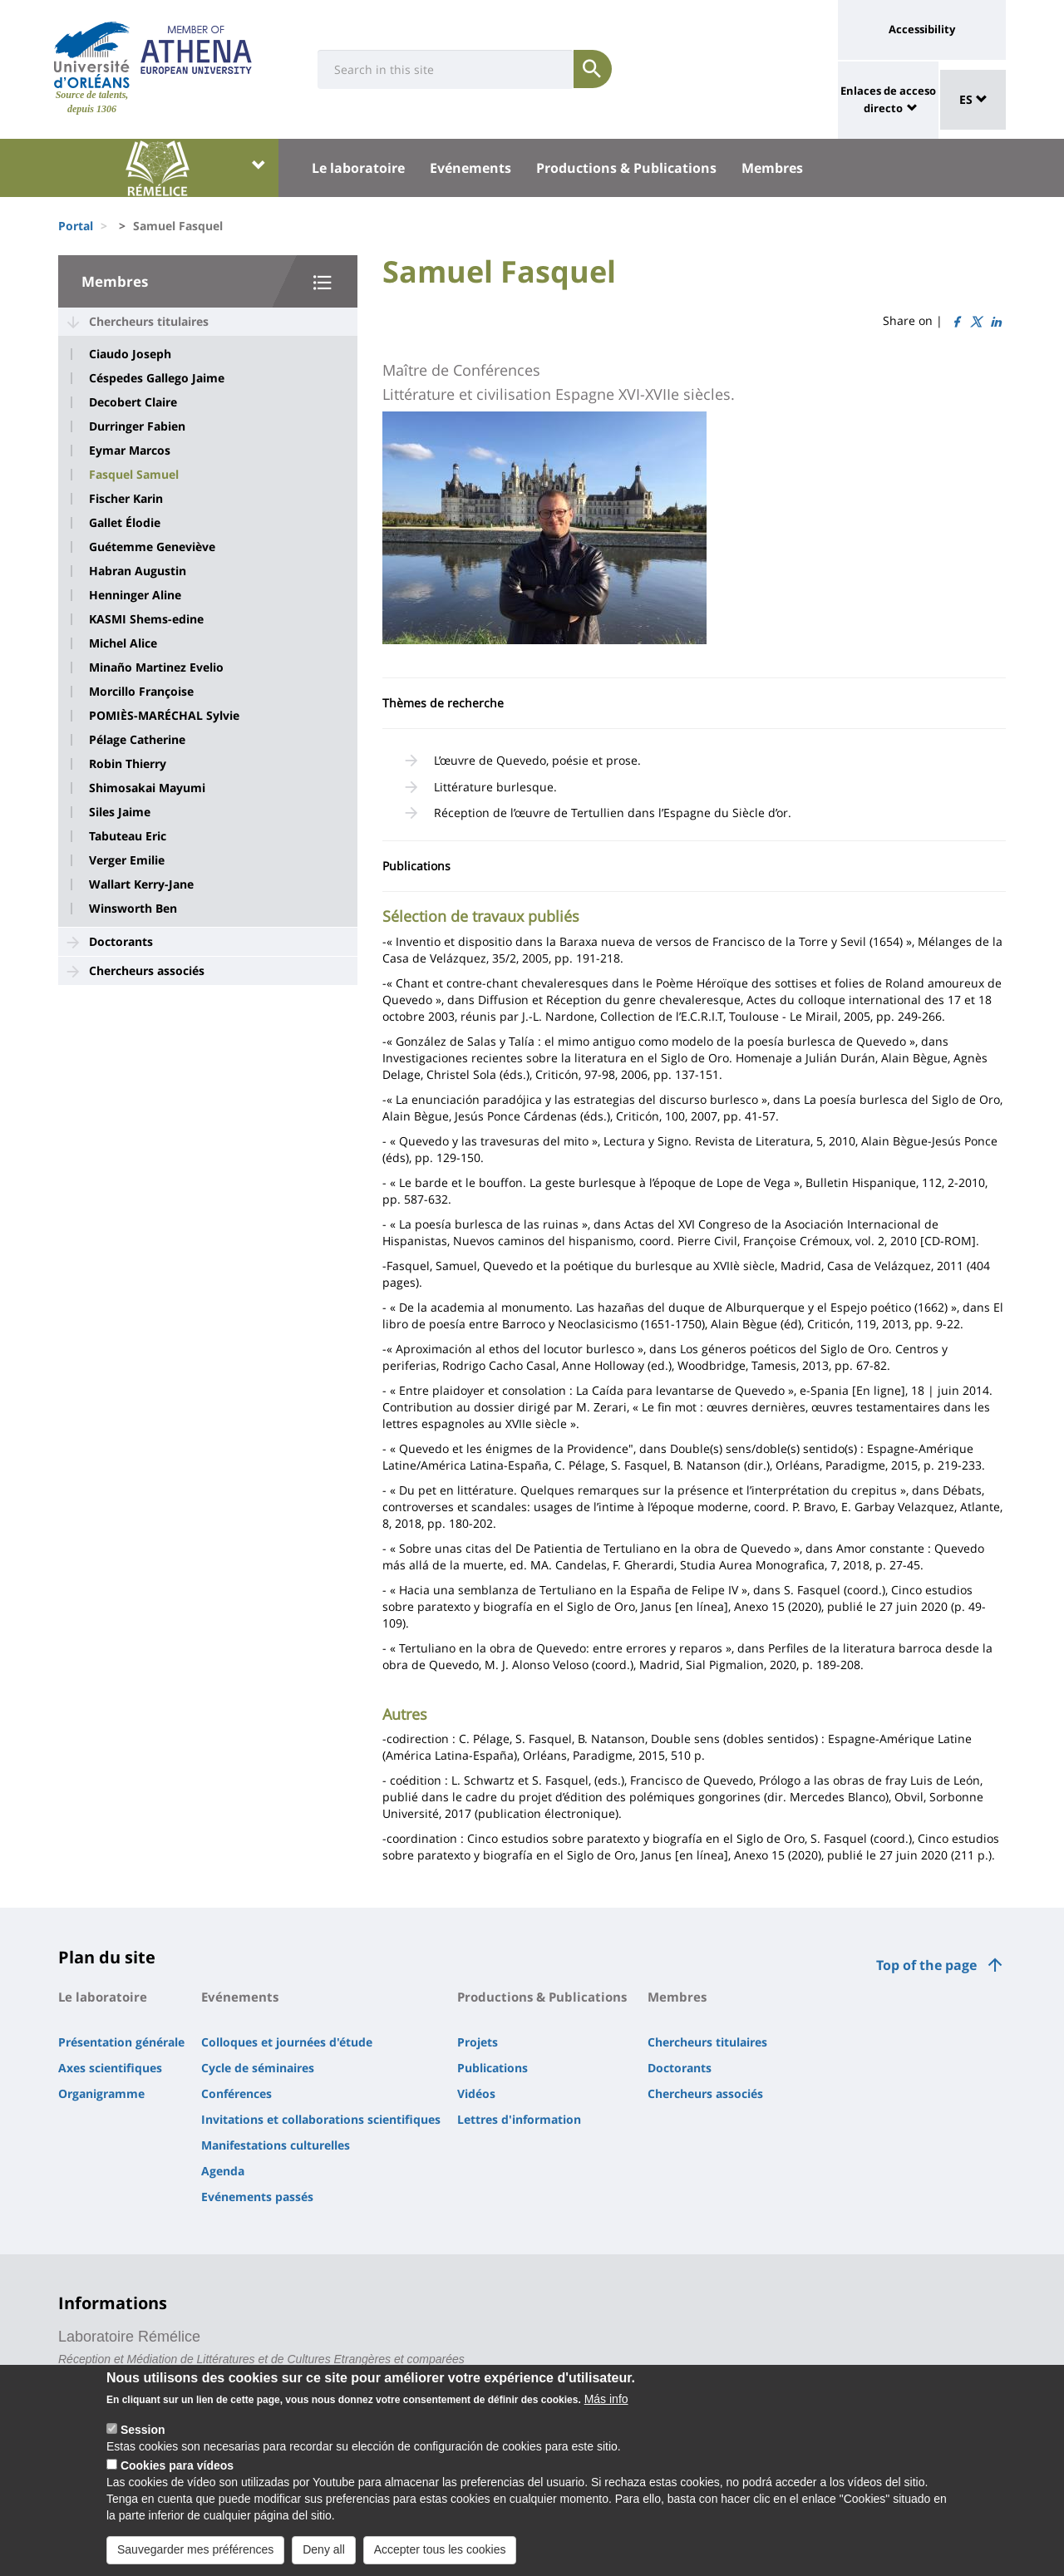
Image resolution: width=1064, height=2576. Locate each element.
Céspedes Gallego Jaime (156, 378)
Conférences (236, 2093)
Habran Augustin (137, 571)
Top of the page (926, 1965)
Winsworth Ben (133, 908)
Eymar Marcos (129, 450)
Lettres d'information (519, 2119)
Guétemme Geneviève (152, 547)
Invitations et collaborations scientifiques (321, 2119)
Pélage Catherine (137, 740)
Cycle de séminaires (257, 2068)
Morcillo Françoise (141, 691)
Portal (75, 226)
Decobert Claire (133, 402)
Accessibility (922, 29)
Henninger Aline (135, 595)
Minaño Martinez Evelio (156, 667)
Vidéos (476, 2093)
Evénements (470, 168)
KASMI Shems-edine (146, 619)
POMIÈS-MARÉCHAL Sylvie (164, 716)
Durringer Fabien (137, 426)
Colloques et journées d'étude (286, 2042)
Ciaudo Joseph (130, 354)
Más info (606, 2399)
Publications (492, 2068)
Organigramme (101, 2093)
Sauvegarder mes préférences (195, 2549)
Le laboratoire (358, 168)
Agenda (222, 2171)
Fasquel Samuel (134, 474)
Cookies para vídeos (177, 2465)
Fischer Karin (126, 499)
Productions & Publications (626, 168)
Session (143, 2429)
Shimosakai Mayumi (147, 788)
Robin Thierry (127, 764)
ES (973, 99)
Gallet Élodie (124, 523)
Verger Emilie (127, 860)
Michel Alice (123, 643)
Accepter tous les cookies (440, 2549)
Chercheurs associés (146, 970)
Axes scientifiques (110, 2068)
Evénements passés (257, 2196)
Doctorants (121, 941)
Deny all (324, 2549)
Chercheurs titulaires (149, 321)
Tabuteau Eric (127, 836)
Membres (772, 168)
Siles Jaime (119, 812)
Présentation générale (121, 2042)
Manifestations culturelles (275, 2145)
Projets (477, 2042)
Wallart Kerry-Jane (141, 884)
